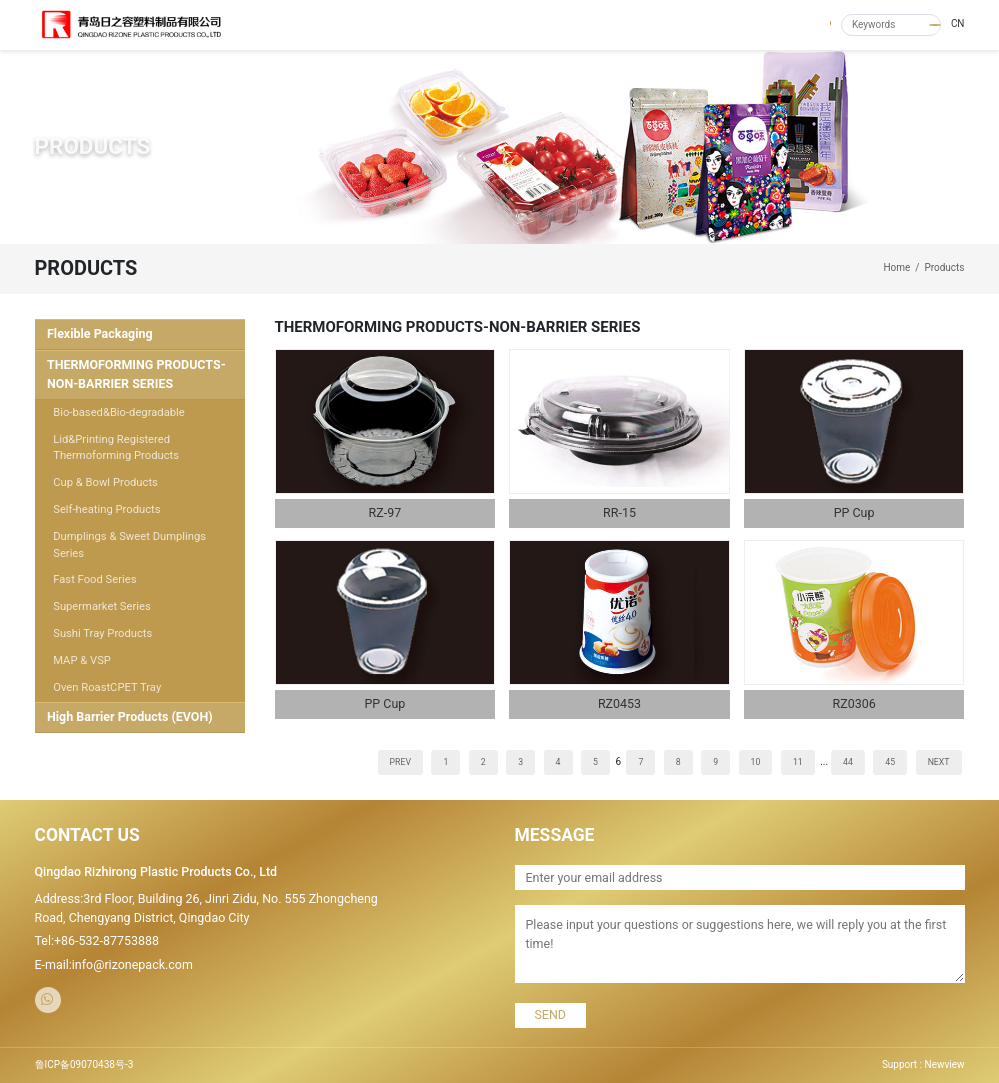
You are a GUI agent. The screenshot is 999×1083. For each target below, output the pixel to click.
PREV (400, 762)
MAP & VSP (82, 660)
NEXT (939, 762)
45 (890, 762)
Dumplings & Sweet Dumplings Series (129, 545)
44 (848, 762)
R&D (745, 24)
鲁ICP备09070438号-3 (84, 1064)
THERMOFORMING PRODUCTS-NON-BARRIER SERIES (136, 374)
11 (798, 762)
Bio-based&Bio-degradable (119, 412)
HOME (455, 24)
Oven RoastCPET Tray (107, 687)
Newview (945, 1064)
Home (896, 267)
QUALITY (696, 24)
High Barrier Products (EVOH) (130, 716)
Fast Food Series (94, 579)
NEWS (642, 24)
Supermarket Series (102, 606)
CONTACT (798, 24)
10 (756, 762)
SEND (550, 1014)
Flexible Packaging (100, 333)
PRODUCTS (582, 24)
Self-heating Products (106, 509)
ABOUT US (513, 24)
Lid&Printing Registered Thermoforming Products (116, 448)
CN (958, 23)
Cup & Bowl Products (105, 482)
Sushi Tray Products (102, 633)
